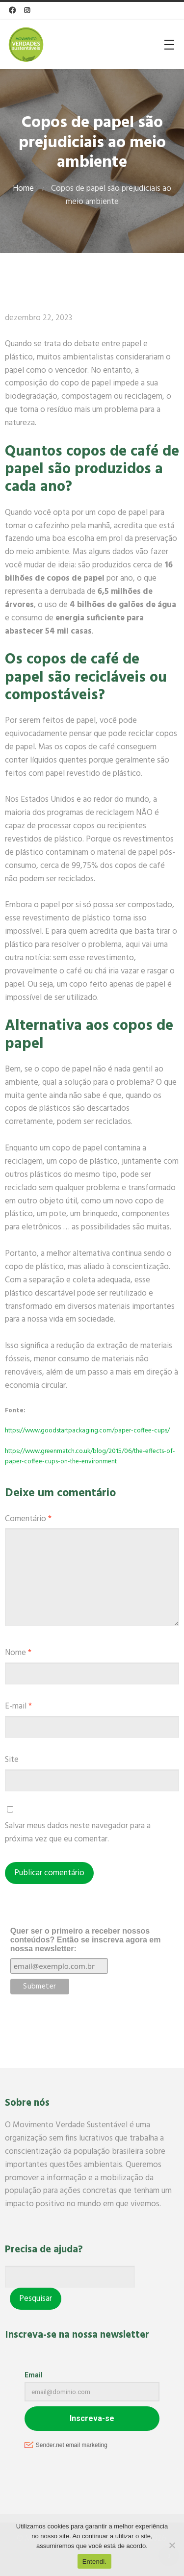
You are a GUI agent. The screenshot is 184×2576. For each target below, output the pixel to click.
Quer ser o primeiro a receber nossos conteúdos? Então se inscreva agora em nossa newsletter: (85, 1940)
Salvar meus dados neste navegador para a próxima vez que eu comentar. (78, 1832)
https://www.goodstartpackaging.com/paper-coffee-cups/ (87, 1431)
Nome (18, 1652)
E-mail (18, 1706)
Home (23, 188)
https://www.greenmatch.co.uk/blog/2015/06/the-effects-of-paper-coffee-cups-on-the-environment (90, 1456)
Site (12, 1759)
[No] (172, 2545)
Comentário (28, 1519)
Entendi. (94, 2561)
